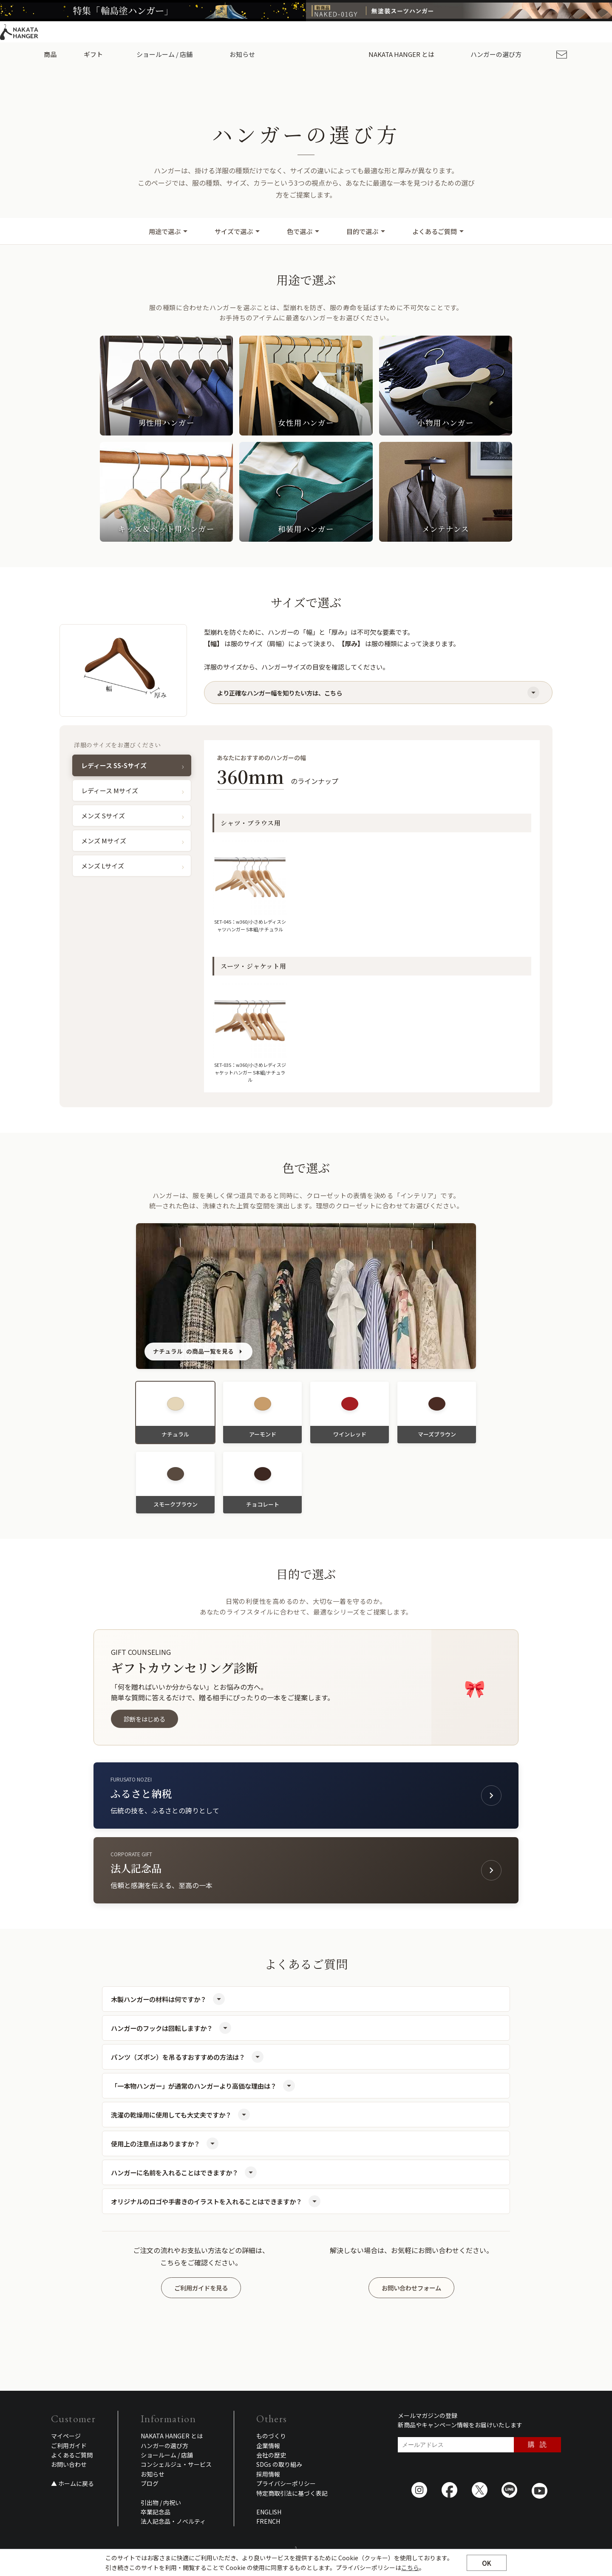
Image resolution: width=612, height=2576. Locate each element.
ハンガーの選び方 (491, 54)
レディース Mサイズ (109, 790)
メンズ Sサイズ (103, 815)
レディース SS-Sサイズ (114, 765)
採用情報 (511, 31)
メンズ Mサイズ (103, 840)
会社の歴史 (271, 2455)
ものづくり (271, 2436)
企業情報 (268, 2445)
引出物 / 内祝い (161, 2502)
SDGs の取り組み (279, 2464)
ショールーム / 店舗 (169, 54)
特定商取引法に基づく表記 (292, 2493)
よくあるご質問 (438, 231)
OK (486, 2567)
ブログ (150, 2483)
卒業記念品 (155, 2512)
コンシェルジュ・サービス (176, 2464)
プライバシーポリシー (286, 2483)
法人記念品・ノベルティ (173, 2521)
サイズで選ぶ (237, 231)
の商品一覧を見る (198, 1351)
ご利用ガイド (474, 31)
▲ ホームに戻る (72, 2483)
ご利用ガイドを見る (201, 2287)
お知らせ (241, 54)
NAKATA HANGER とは (172, 2436)
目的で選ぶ (365, 231)
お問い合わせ (69, 2464)
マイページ (66, 2436)
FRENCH (268, 2521)
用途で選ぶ (168, 231)
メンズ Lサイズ (102, 865)
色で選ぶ (303, 231)
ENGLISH (545, 31)
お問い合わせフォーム (411, 2287)
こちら (410, 2572)
